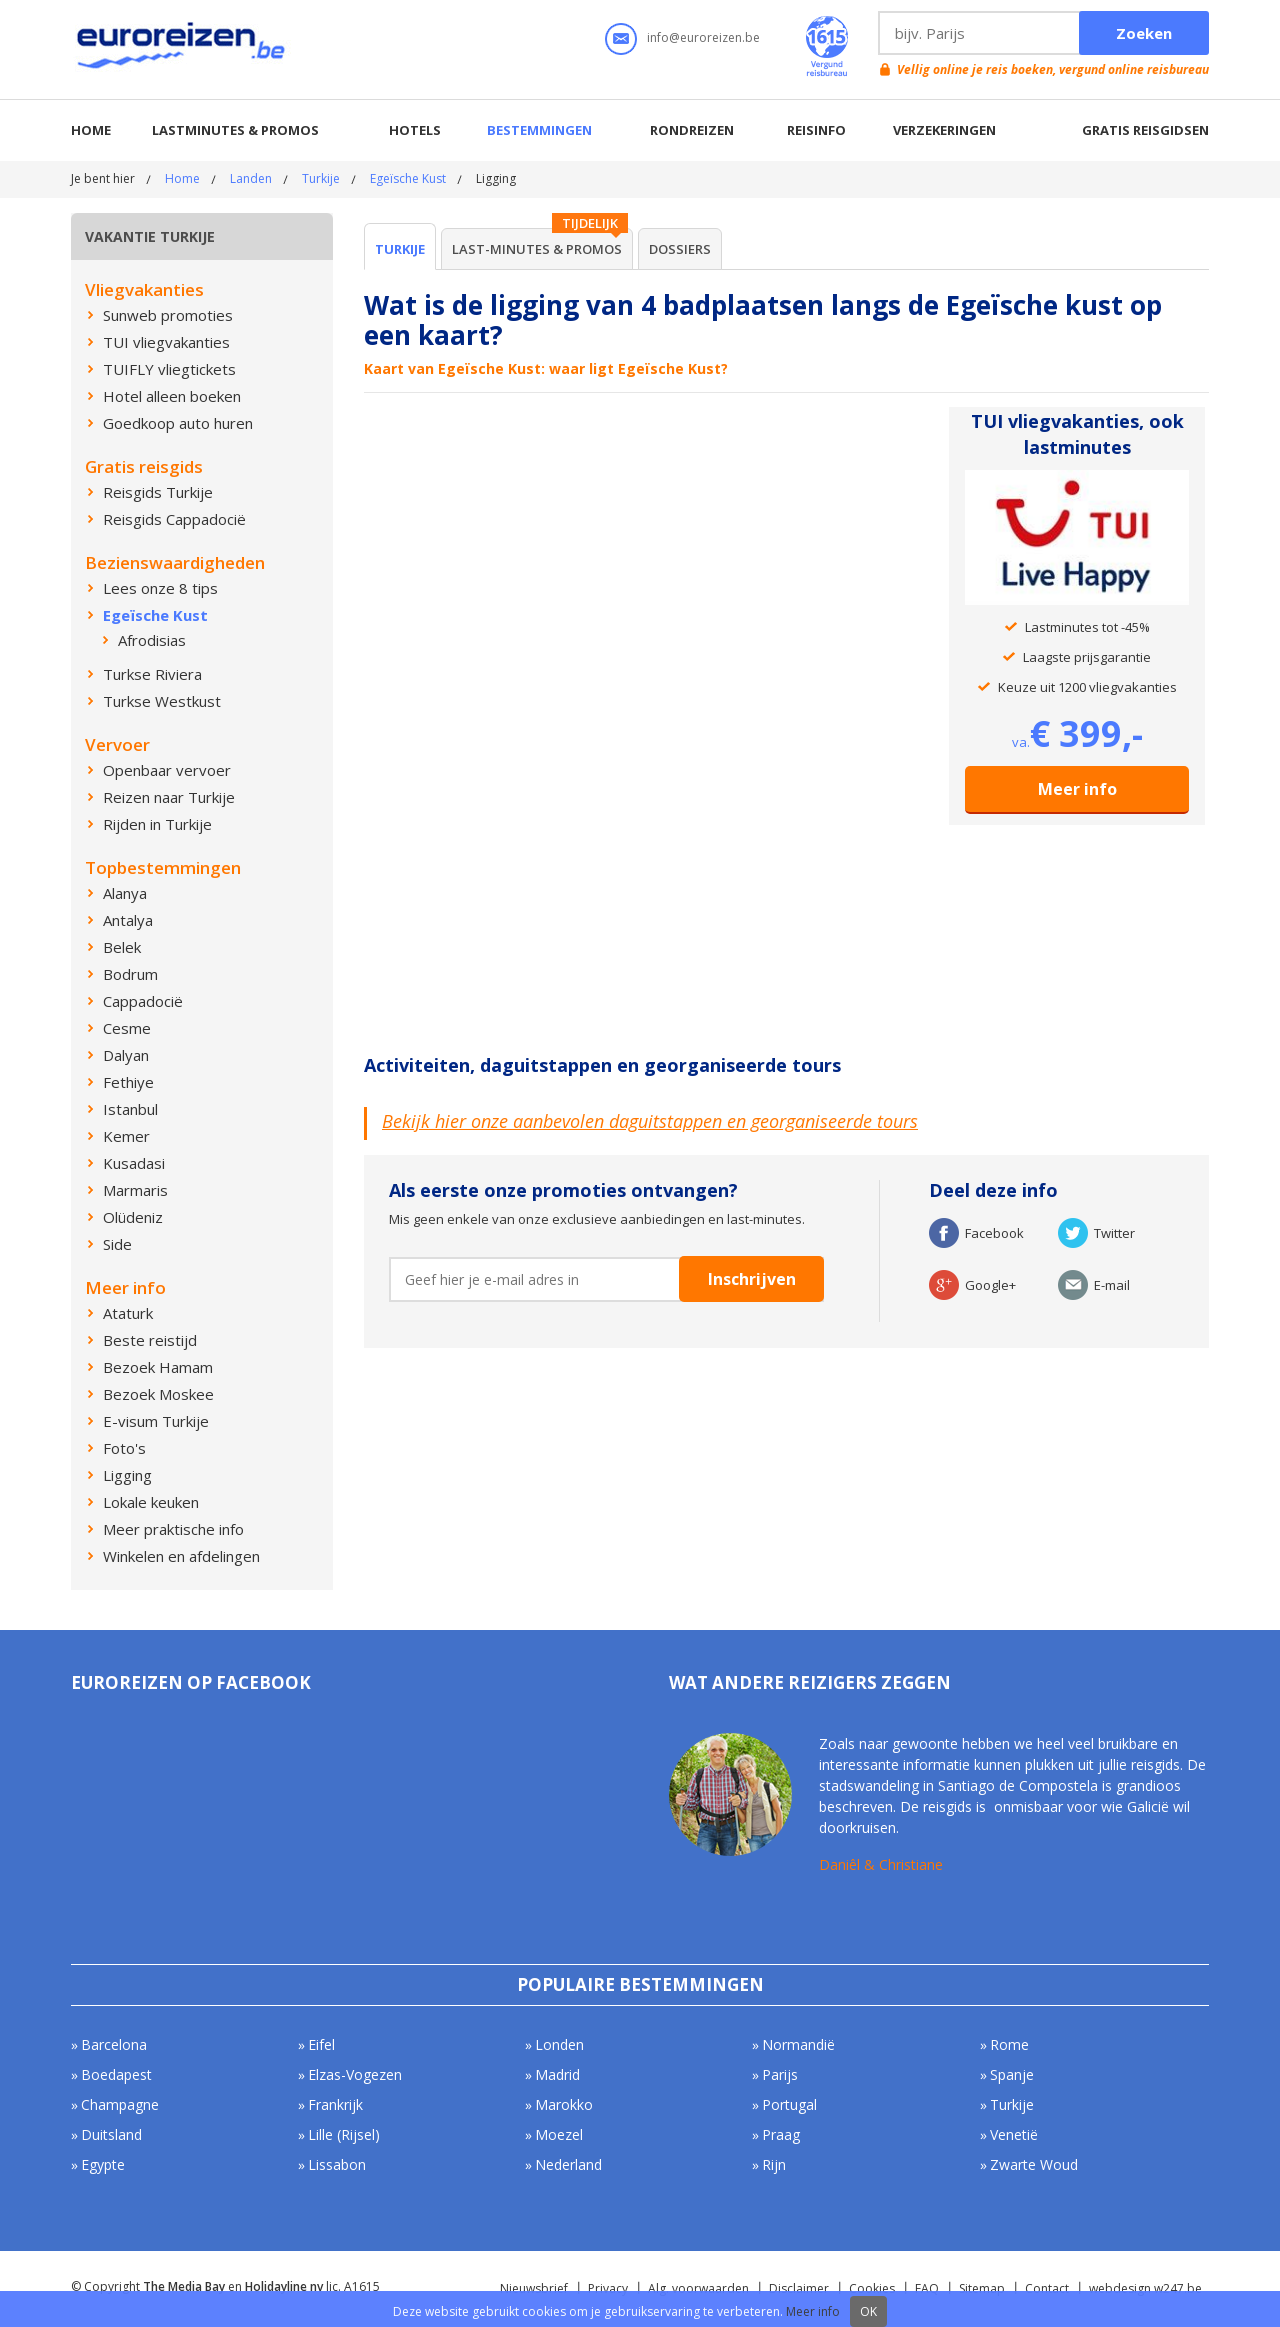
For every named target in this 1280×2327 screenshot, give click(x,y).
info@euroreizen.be (703, 37)
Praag (781, 2134)
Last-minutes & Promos (537, 249)
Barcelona (114, 2044)
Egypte (103, 2164)
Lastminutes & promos (235, 130)
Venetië (1014, 2134)
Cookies (872, 2288)
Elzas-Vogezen (355, 2074)
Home (91, 130)
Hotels (415, 130)
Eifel (321, 2044)
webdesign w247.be (1145, 2288)
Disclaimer (799, 2288)
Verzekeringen (944, 130)
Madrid (557, 2074)
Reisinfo (816, 130)
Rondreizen (692, 130)
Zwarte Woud (1034, 2164)
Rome (1009, 2044)
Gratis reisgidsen (1145, 130)
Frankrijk (335, 2104)
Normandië (798, 2044)
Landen (251, 178)
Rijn (774, 2164)
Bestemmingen (539, 130)
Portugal (789, 2104)
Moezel (559, 2134)
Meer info (1077, 789)
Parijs (780, 2074)
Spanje (1012, 2074)
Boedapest (116, 2074)
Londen (559, 2044)
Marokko (564, 2104)
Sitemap (982, 2288)
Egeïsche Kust (408, 178)
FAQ (927, 2288)
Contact (1047, 2288)
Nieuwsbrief (534, 2288)
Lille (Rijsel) (344, 2134)
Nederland (568, 2164)
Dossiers (680, 249)
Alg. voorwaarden (698, 2288)
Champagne (120, 2104)
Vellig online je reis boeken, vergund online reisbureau (1053, 69)
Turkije (321, 178)
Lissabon (337, 2164)
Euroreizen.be (183, 49)
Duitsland (111, 2134)
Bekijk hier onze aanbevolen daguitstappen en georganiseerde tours (650, 1121)
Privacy (608, 2288)
